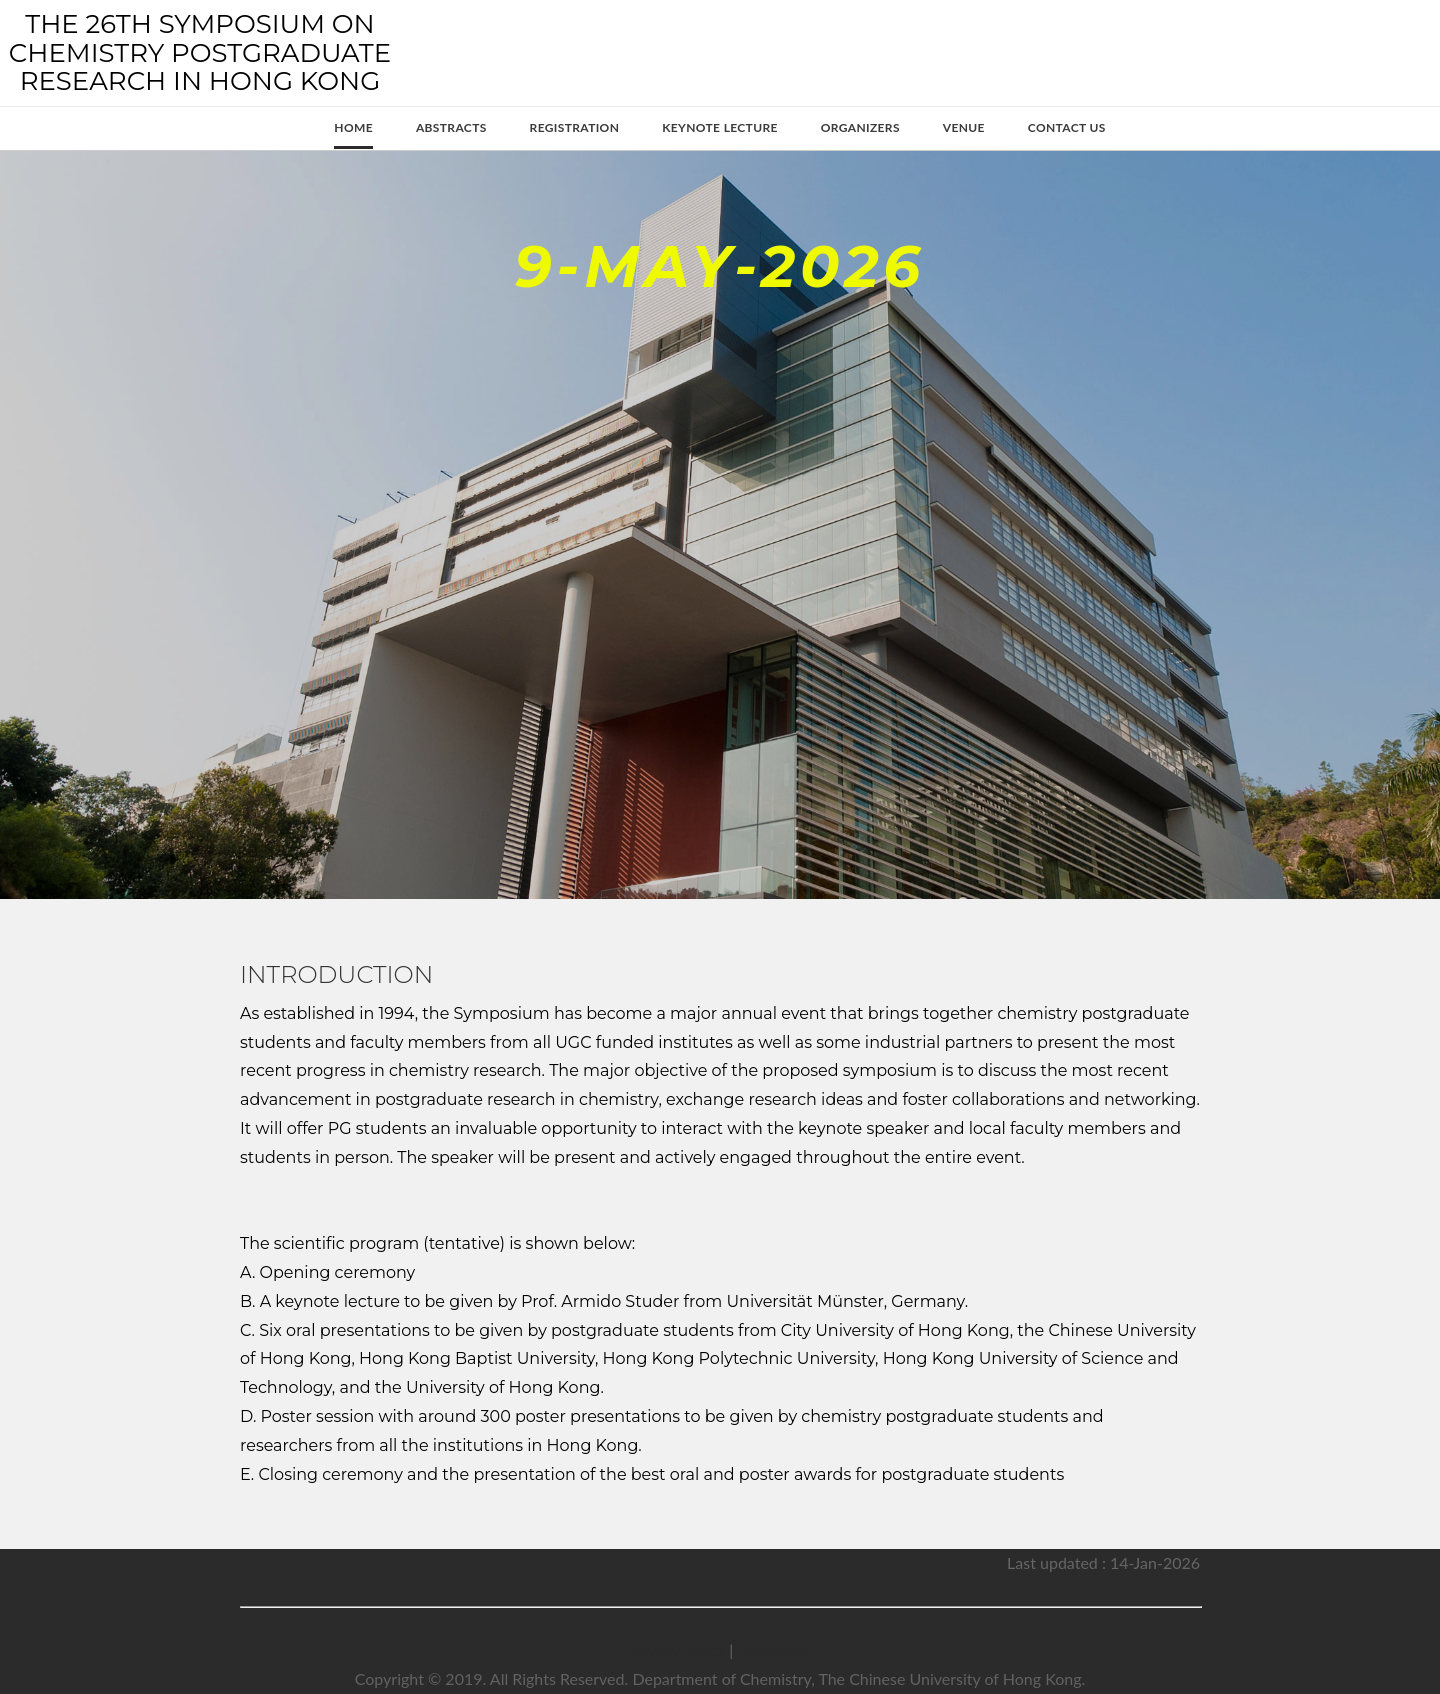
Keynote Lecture (720, 127)
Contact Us (1067, 127)
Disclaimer (773, 1649)
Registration (575, 127)
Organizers (860, 127)
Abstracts (451, 127)
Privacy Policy (677, 1649)
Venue (964, 127)
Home (353, 127)
